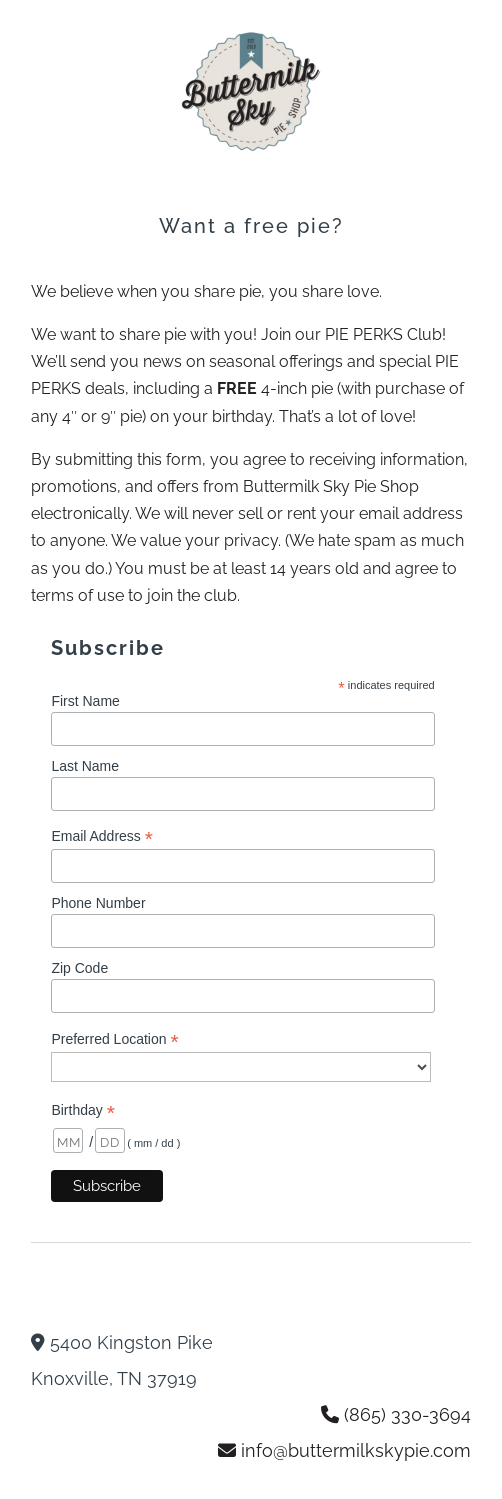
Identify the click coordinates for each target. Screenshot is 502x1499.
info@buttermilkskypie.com (356, 1450)
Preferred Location (114, 1039)
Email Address (102, 836)
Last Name (85, 766)
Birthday (82, 1110)
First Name (85, 701)
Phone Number (98, 903)
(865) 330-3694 (407, 1414)
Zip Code (79, 968)
